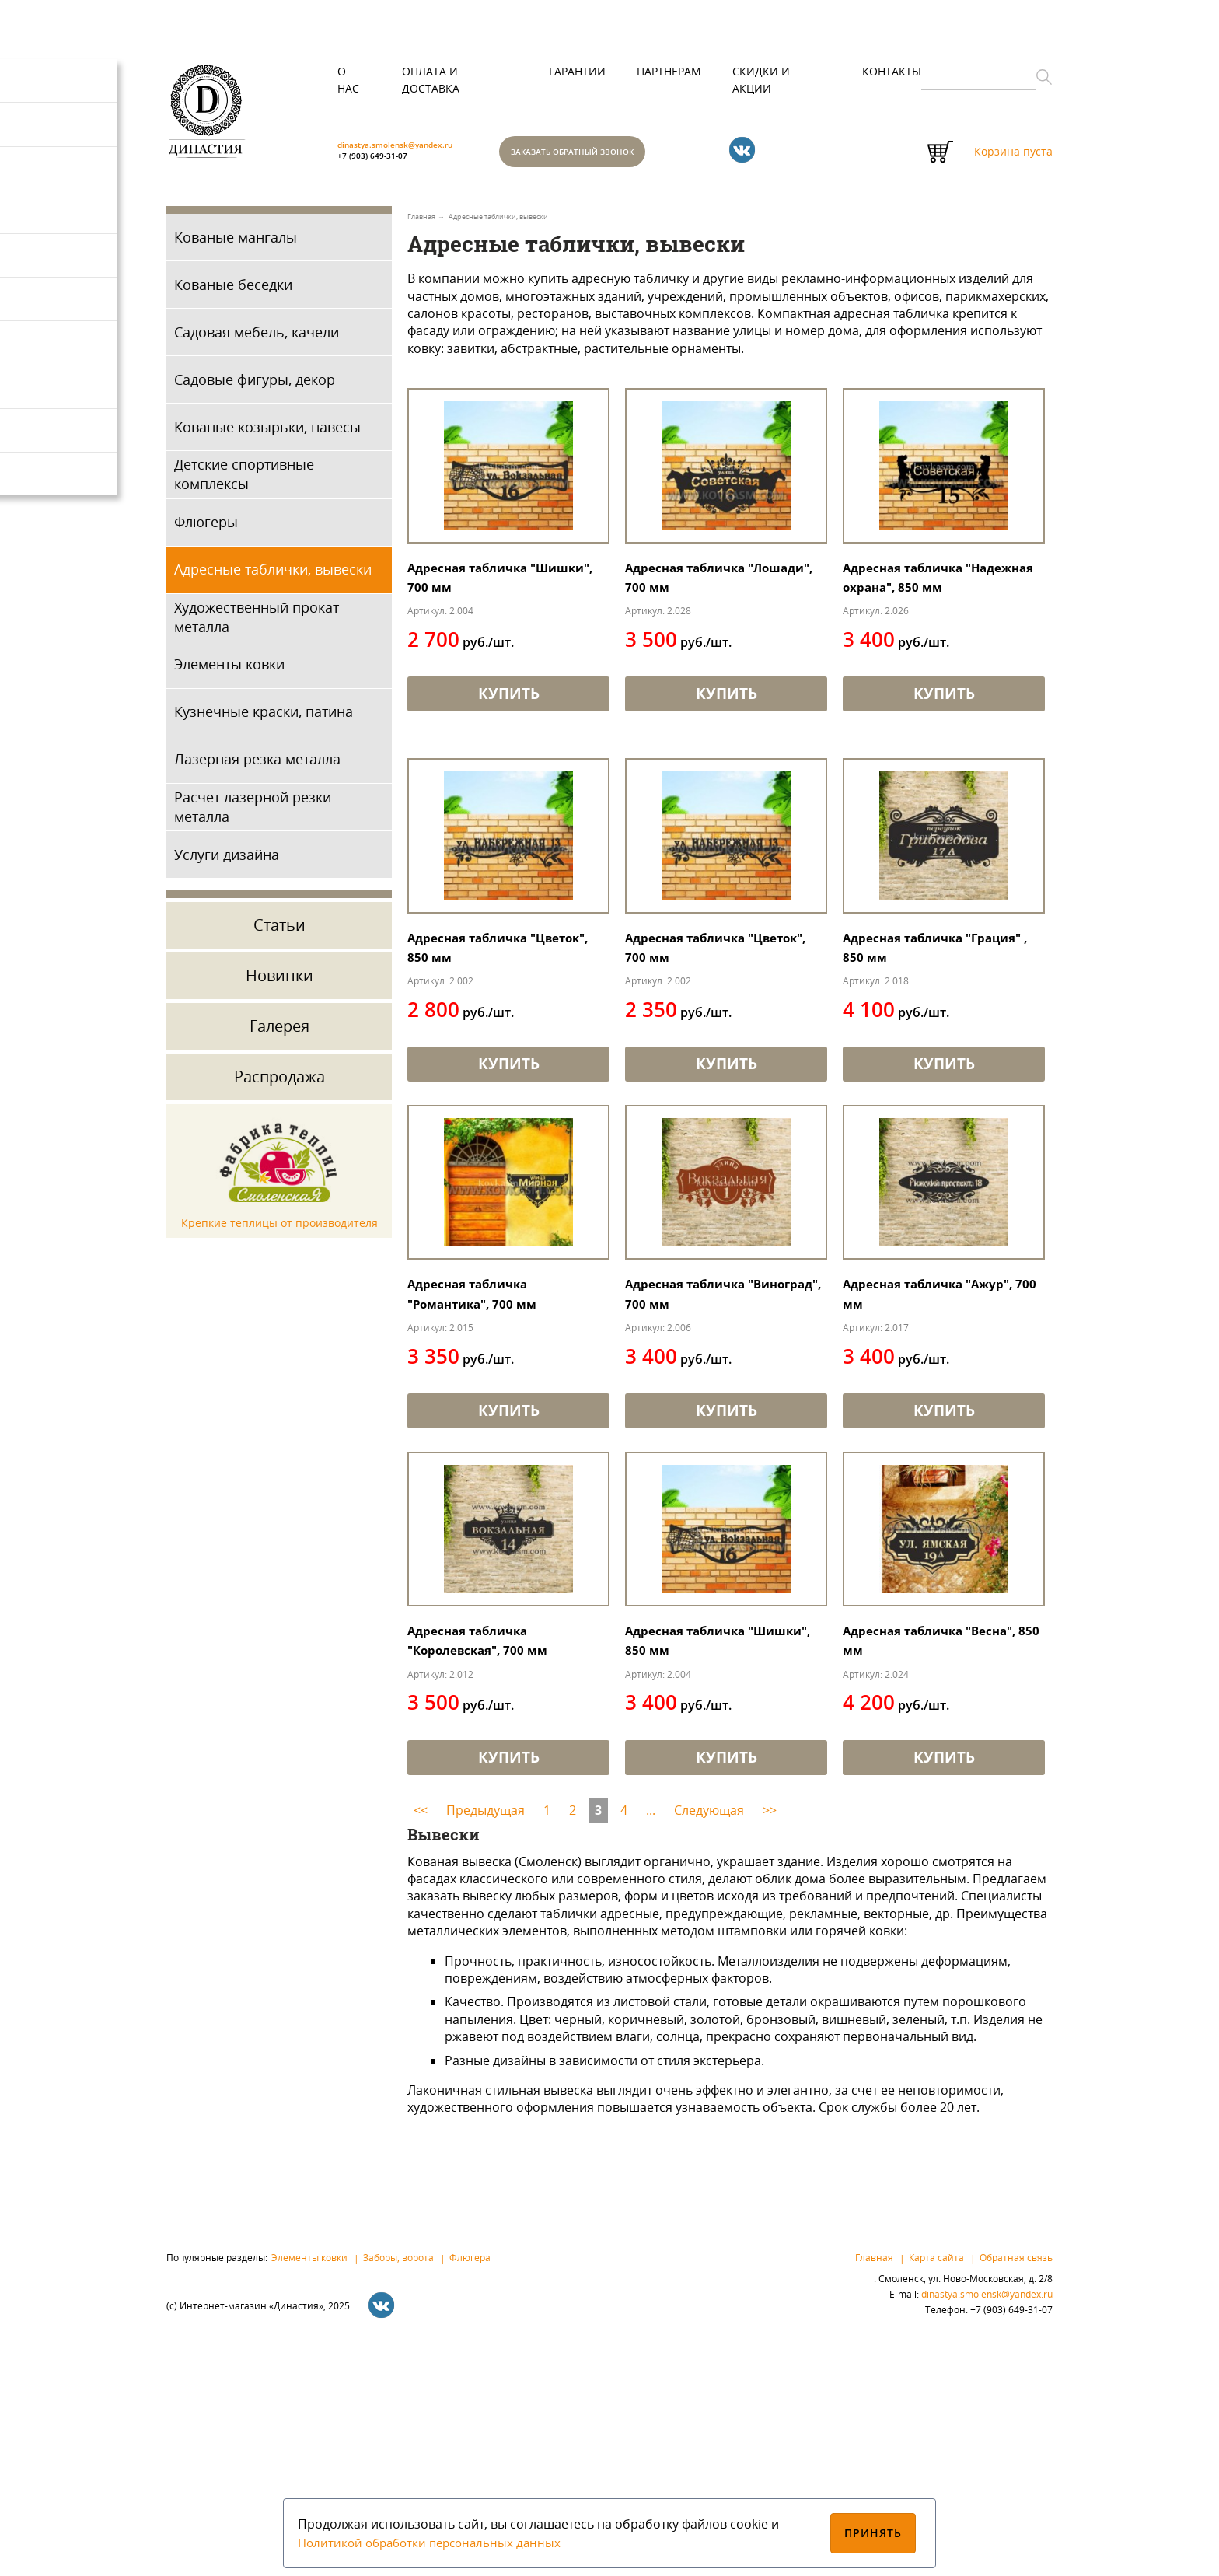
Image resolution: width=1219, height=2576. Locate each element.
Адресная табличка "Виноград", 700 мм (697, 1469)
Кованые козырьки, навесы (267, 434)
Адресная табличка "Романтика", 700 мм (484, 1469)
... (650, 2041)
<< (421, 2041)
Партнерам (669, 71)
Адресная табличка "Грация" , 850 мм (915, 1071)
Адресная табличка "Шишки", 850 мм (697, 1866)
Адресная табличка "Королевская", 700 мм (490, 1866)
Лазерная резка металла (257, 766)
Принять (873, 2532)
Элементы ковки (229, 671)
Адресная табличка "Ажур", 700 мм (915, 1469)
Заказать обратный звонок (634, 155)
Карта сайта (936, 2488)
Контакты (891, 71)
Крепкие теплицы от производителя (279, 1229)
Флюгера (470, 2488)
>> (770, 2041)
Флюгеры (206, 528)
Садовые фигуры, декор (254, 386)
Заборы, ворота (398, 2488)
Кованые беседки (233, 291)
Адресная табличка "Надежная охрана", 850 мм (931, 640)
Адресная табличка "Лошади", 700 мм (697, 630)
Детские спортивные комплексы (244, 482)
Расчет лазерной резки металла (252, 814)
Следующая (709, 2041)
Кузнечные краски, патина (263, 719)
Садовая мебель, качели (256, 339)
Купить (508, 769)
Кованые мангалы (235, 244)
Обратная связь (1016, 2488)
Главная (874, 2488)
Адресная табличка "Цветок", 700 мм (697, 1071)
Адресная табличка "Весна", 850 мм (915, 1866)
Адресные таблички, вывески (273, 576)
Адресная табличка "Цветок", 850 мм (479, 1071)
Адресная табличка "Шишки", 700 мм (479, 630)
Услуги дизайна (226, 861)
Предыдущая (485, 2041)
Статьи (279, 932)
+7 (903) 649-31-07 (390, 144)
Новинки (279, 983)
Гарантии (577, 71)
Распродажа (279, 1084)
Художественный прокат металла (256, 624)
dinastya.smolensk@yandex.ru (428, 165)
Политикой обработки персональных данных (435, 2542)
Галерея (279, 1033)
